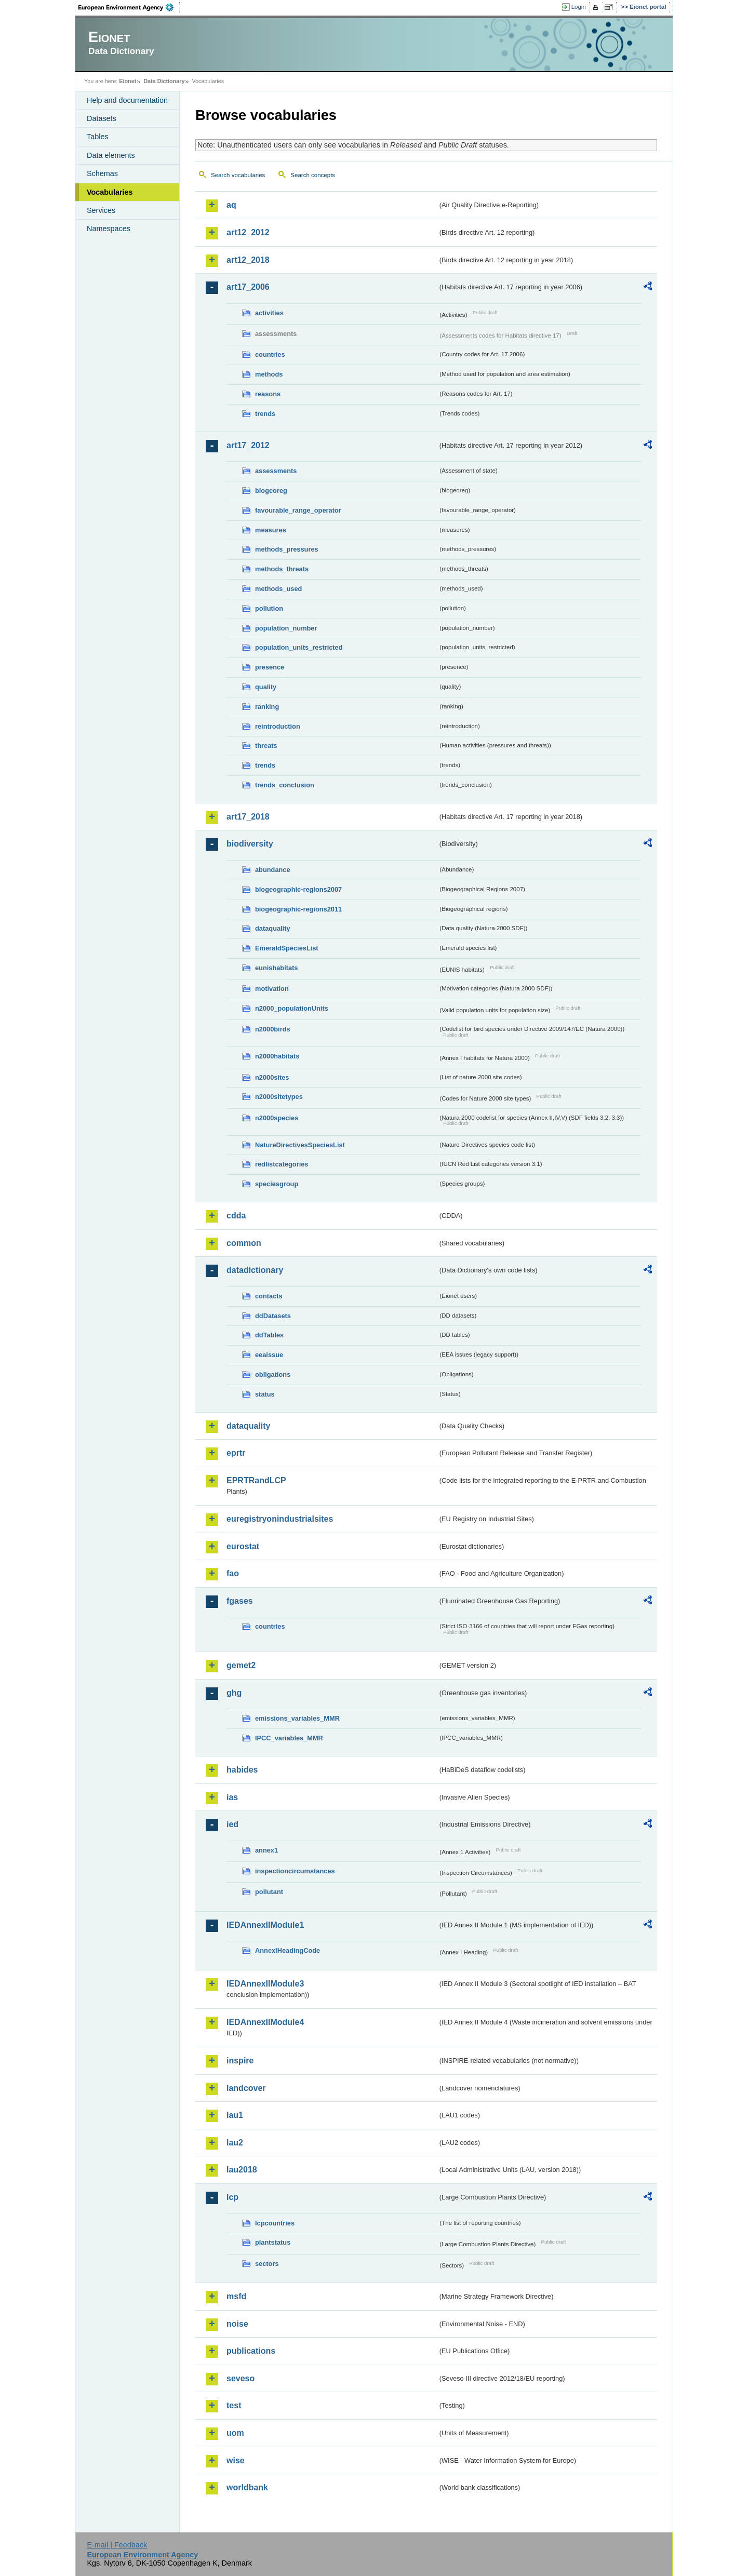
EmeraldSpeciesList (286, 948)
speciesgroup (276, 1184)
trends (265, 414)
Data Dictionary (163, 81)
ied (232, 1824)
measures (270, 530)
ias (232, 1797)
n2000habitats (277, 1056)
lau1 (234, 2115)
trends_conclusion (284, 785)
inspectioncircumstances (295, 1871)
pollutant (269, 1892)
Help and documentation (127, 100)
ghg (234, 1692)
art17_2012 (248, 445)
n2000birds (272, 1029)
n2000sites (272, 1077)
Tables (98, 136)
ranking (267, 706)
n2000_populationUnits (291, 1008)
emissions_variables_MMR (297, 1718)
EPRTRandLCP (256, 1480)
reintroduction (277, 726)
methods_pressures (286, 549)
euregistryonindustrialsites (279, 1518)
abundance (272, 870)
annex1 (266, 1850)
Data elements (111, 155)
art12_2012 (248, 232)
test (233, 2405)
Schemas (102, 173)
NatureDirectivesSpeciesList (300, 1145)
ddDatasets (273, 1316)
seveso (240, 2378)
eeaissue (269, 1355)
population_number (286, 628)
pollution (269, 608)
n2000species (276, 1118)
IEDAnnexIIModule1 (265, 1925)
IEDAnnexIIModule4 (265, 2022)
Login (578, 7)
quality (265, 687)
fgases (239, 1600)
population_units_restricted (299, 647)
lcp (232, 2197)
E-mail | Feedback (117, 2545)
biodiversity (249, 843)
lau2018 (241, 2169)
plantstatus (272, 2242)
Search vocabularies (238, 175)
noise (237, 2323)
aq (231, 204)
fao (232, 1573)
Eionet (127, 81)
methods (269, 374)
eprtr (235, 1452)
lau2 (234, 2142)
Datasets (101, 118)
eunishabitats (276, 968)
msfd (236, 2296)
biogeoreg (271, 490)
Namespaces (108, 228)
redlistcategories (281, 1164)
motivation (272, 988)
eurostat (242, 1546)
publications (250, 2350)
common (243, 1243)
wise (235, 2460)
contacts (269, 1296)
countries (270, 354)
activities (269, 313)
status (265, 1394)
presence (269, 667)
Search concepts (312, 175)
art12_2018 (248, 260)
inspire (239, 2060)
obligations (272, 1374)
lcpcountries (275, 2223)
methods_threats (282, 569)
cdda (236, 1215)
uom (235, 2433)
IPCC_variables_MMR (289, 1738)
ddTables (269, 1335)
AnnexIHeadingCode (287, 1950)
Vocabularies (110, 192)
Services (101, 210)
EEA (129, 7)
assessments (276, 471)
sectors (267, 2264)
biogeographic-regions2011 (298, 909)
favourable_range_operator (298, 510)
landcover (246, 2088)
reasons (267, 394)
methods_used (278, 589)
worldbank (247, 2487)
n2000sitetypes (279, 1097)
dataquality (272, 928)
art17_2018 (248, 816)
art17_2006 (248, 287)
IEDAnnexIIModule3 (265, 1983)
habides (242, 1769)
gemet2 (241, 1665)
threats (266, 745)
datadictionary (254, 1270)
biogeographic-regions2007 (298, 889)
